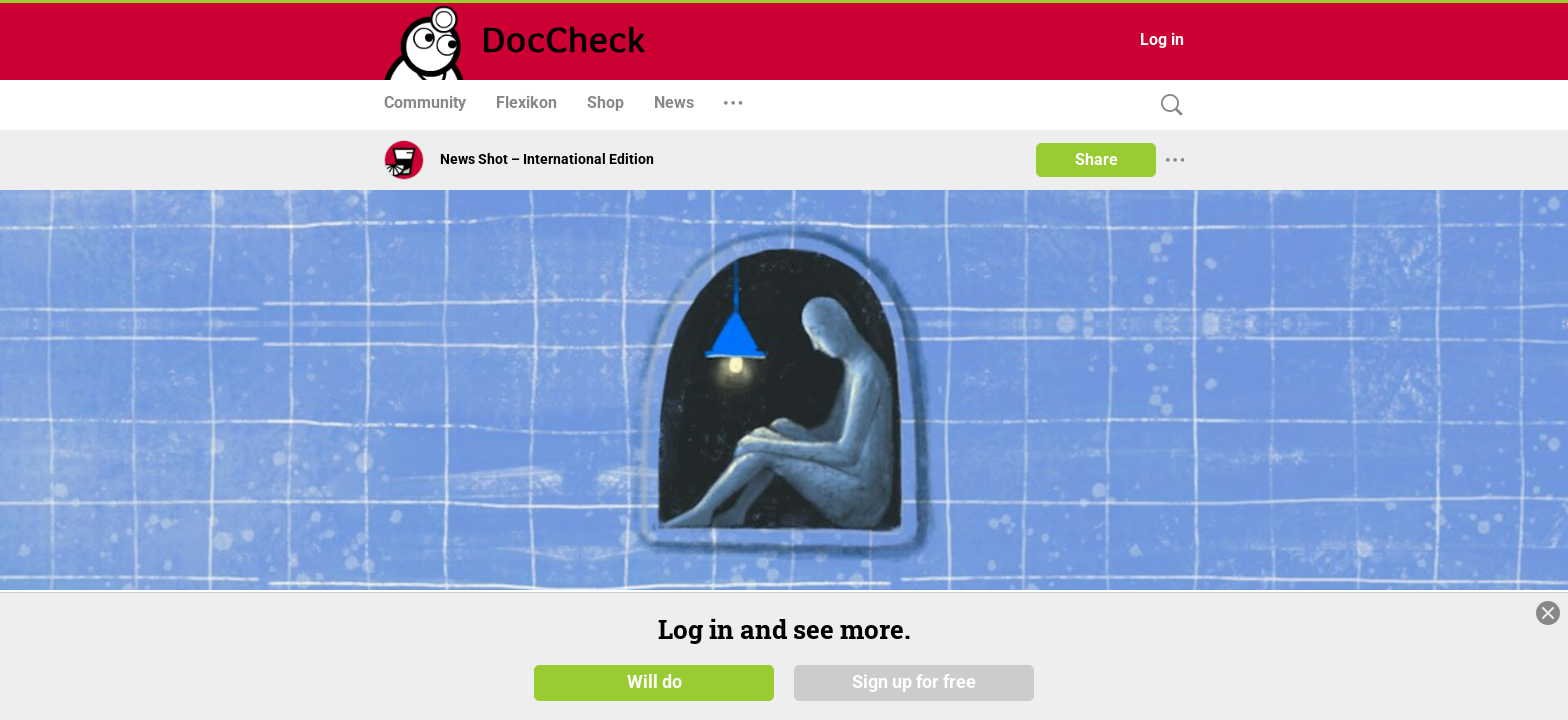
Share (1096, 159)
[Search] (1167, 105)
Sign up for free (914, 689)
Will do (654, 689)
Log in (1162, 39)
